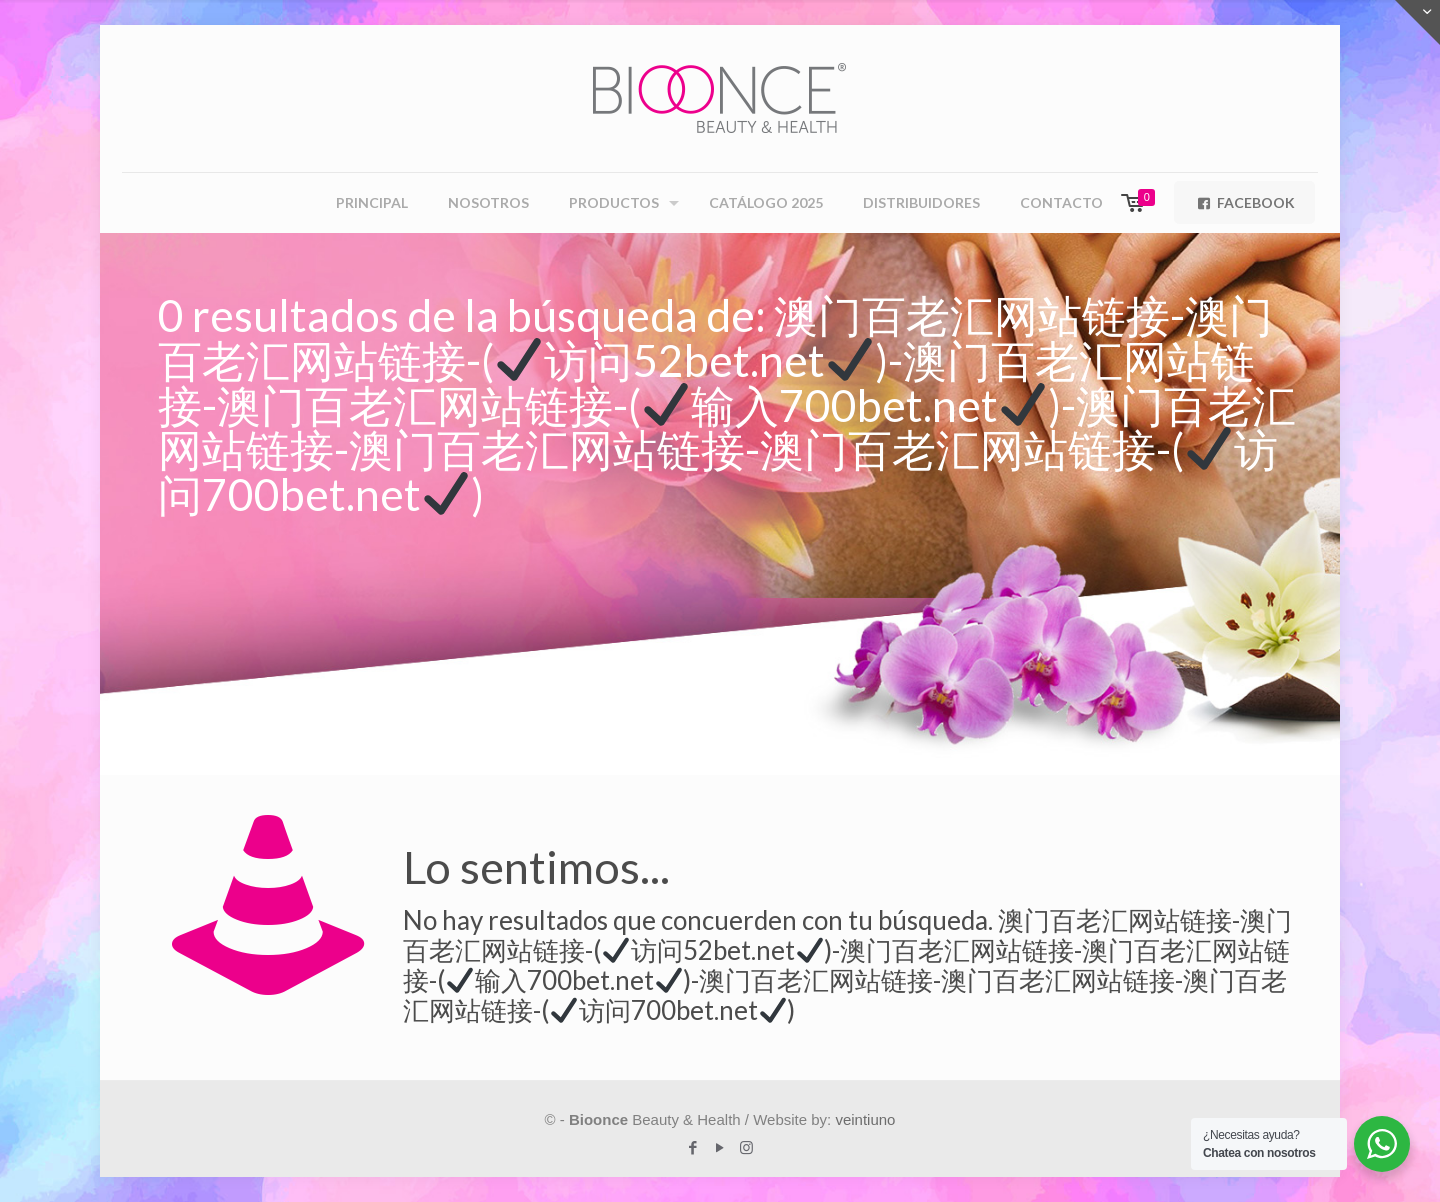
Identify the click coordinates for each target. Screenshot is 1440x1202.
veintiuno (865, 1119)
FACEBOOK (1244, 202)
